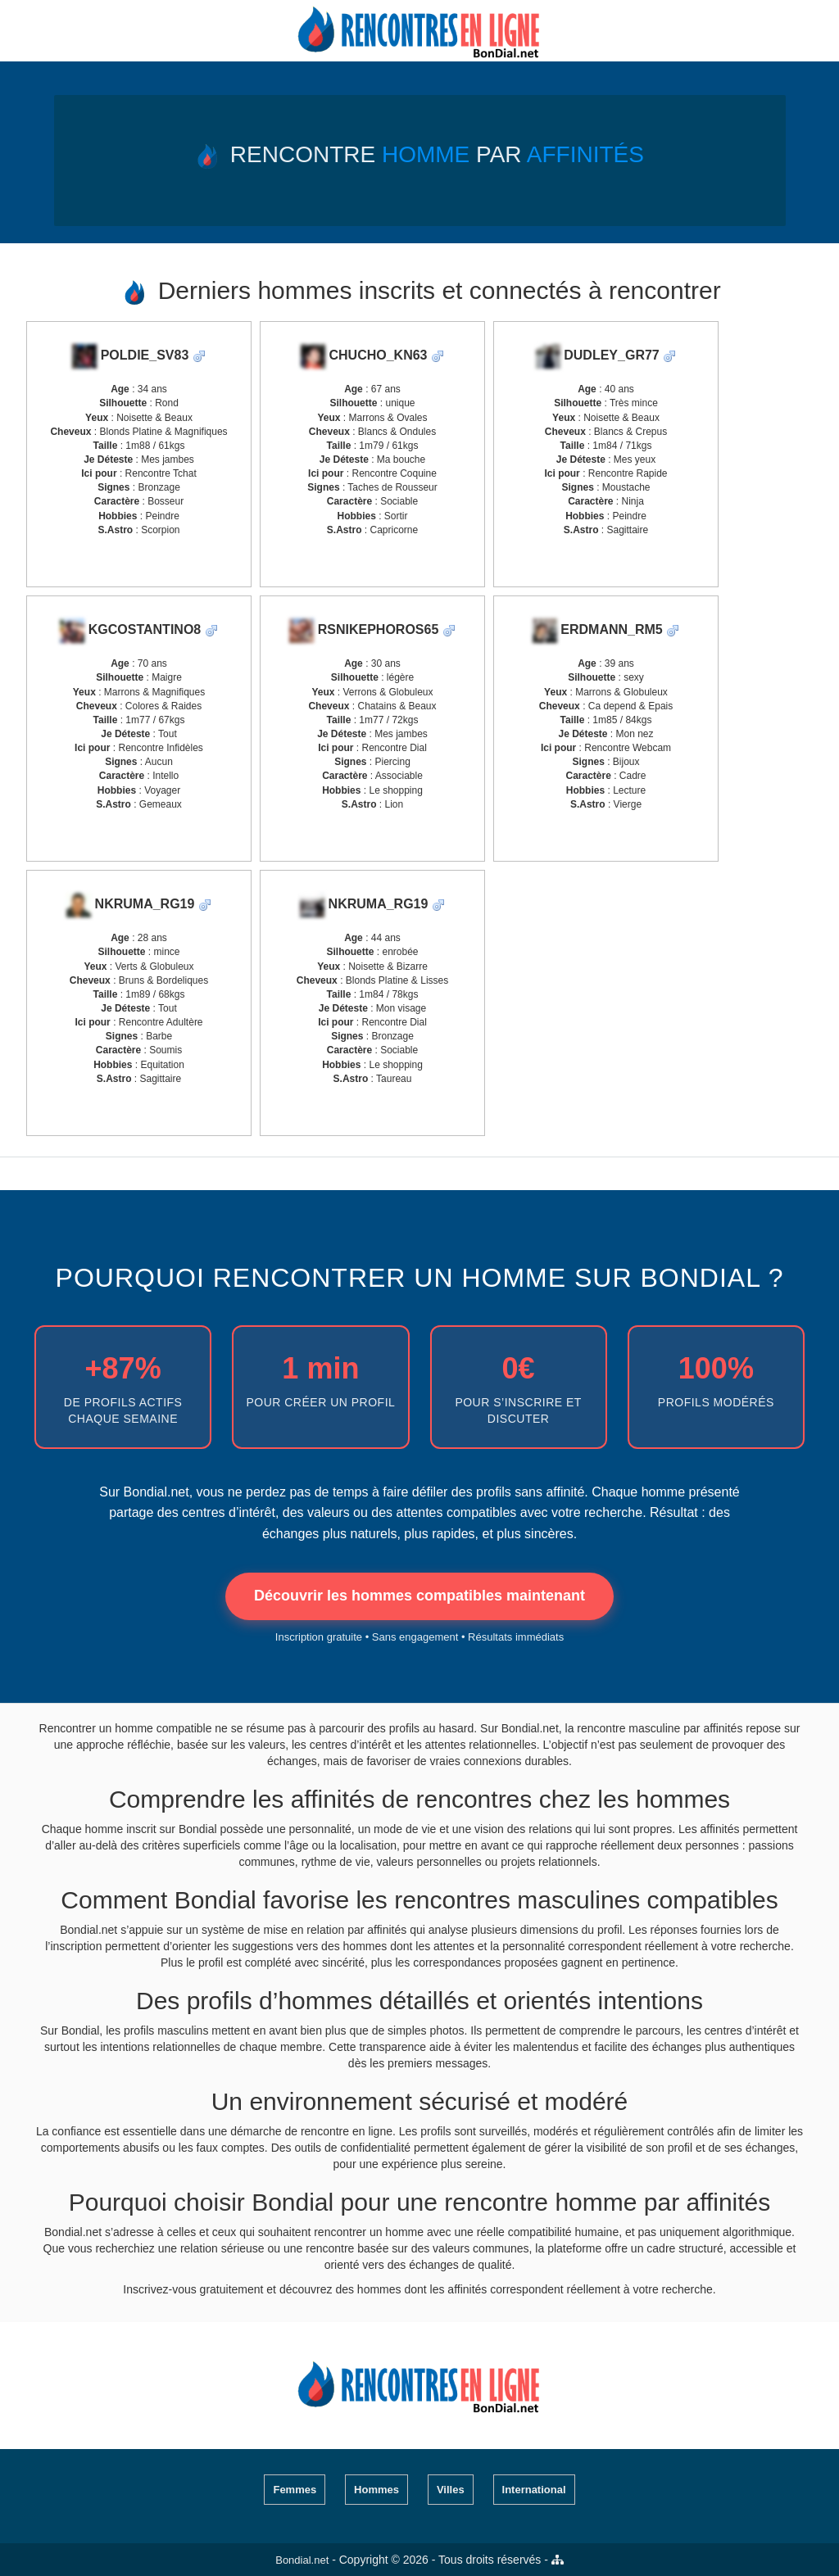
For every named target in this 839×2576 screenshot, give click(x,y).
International (534, 2489)
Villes (451, 2489)
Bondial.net (302, 2560)
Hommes (376, 2489)
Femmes (294, 2489)
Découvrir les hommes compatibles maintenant (419, 1595)
